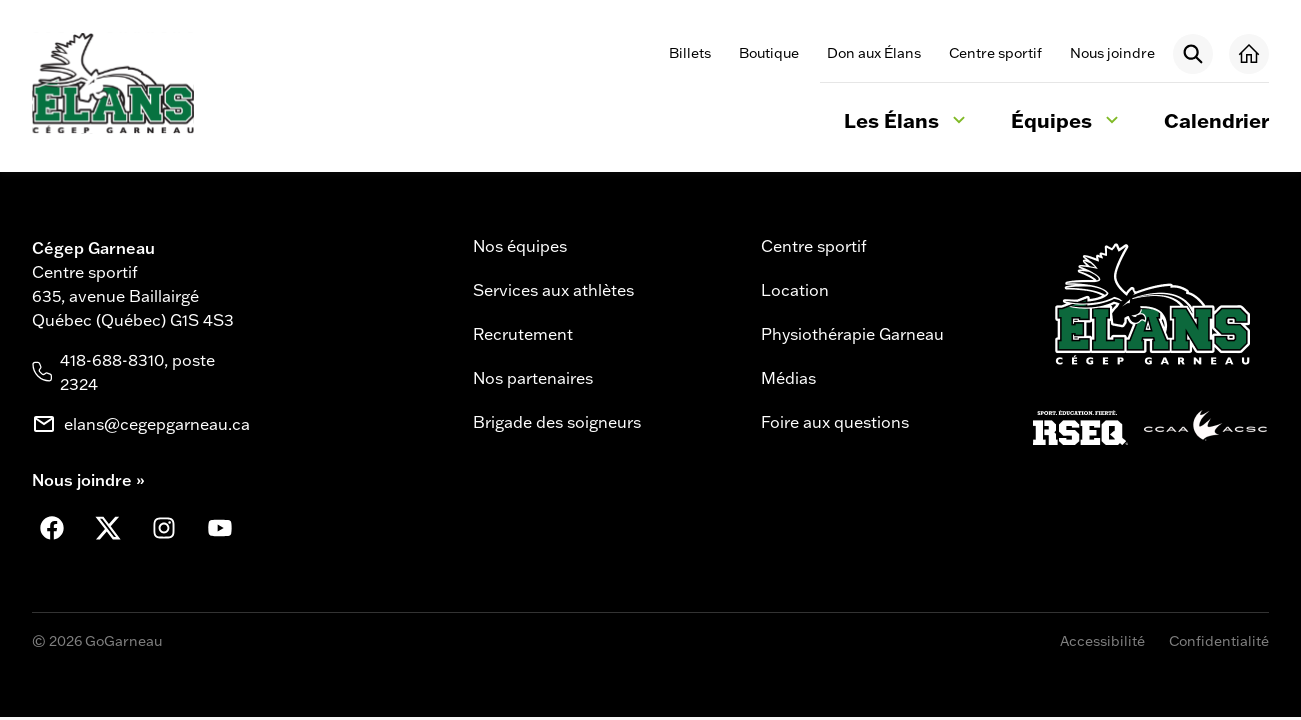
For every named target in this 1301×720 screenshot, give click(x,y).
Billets (690, 53)
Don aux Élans (874, 53)
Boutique (769, 53)
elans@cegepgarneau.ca (157, 424)
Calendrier (1216, 120)
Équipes (1067, 123)
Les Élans (907, 123)
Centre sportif (995, 53)
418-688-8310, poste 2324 (137, 372)
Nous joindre (1112, 53)
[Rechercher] (1193, 54)
